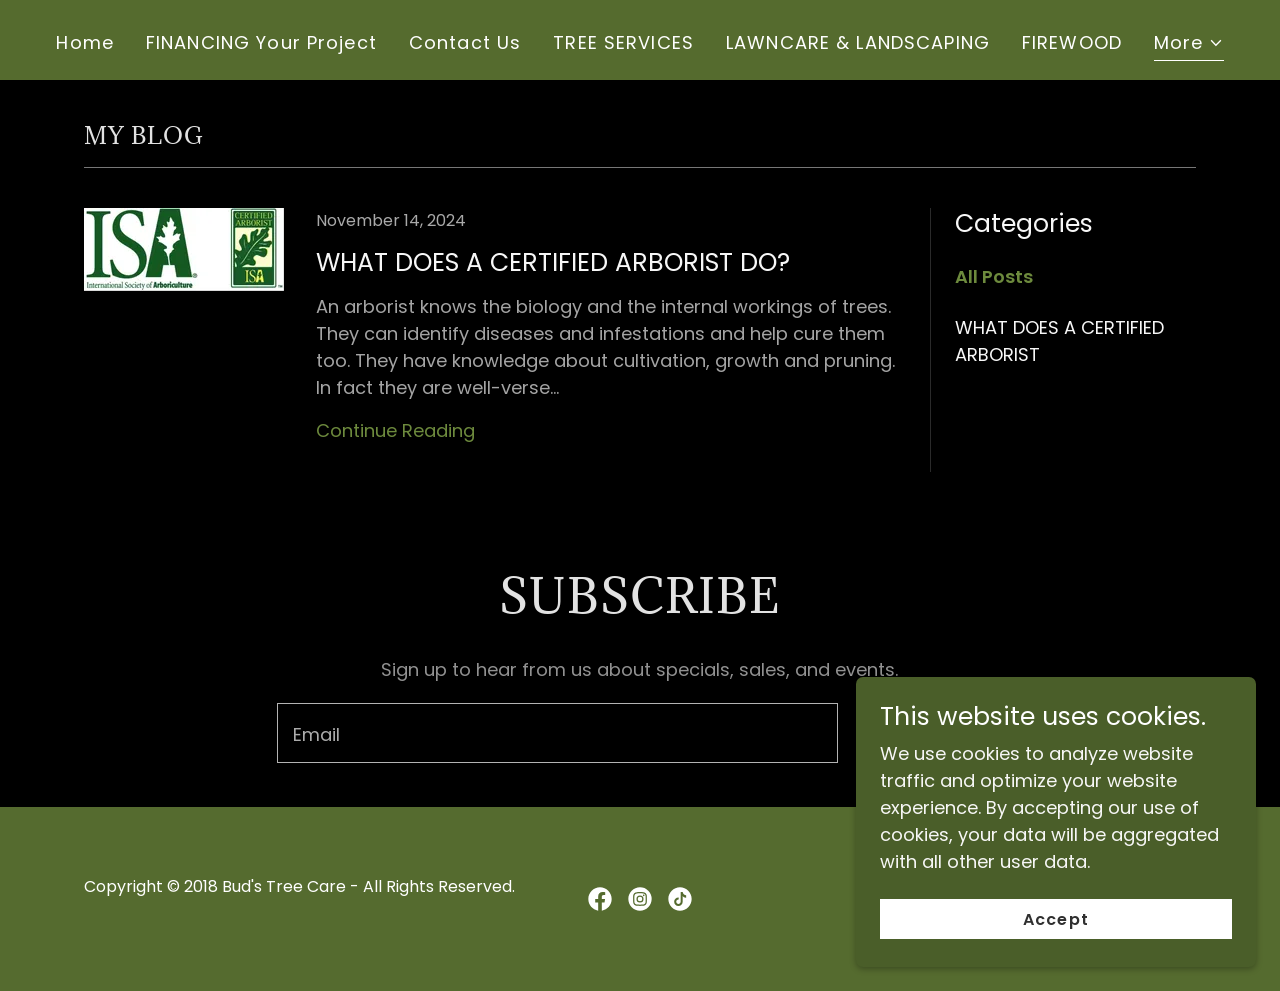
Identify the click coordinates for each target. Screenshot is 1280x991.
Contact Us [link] (465, 42)
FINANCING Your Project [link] (261, 42)
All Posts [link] (994, 276)
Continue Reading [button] (395, 430)
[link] (495, 348)
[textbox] (557, 733)
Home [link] (85, 42)
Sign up (932, 733)
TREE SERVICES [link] (623, 42)
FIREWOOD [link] (1072, 42)
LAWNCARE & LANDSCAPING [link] (858, 42)
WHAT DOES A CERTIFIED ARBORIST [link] (1059, 341)
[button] (1189, 45)
